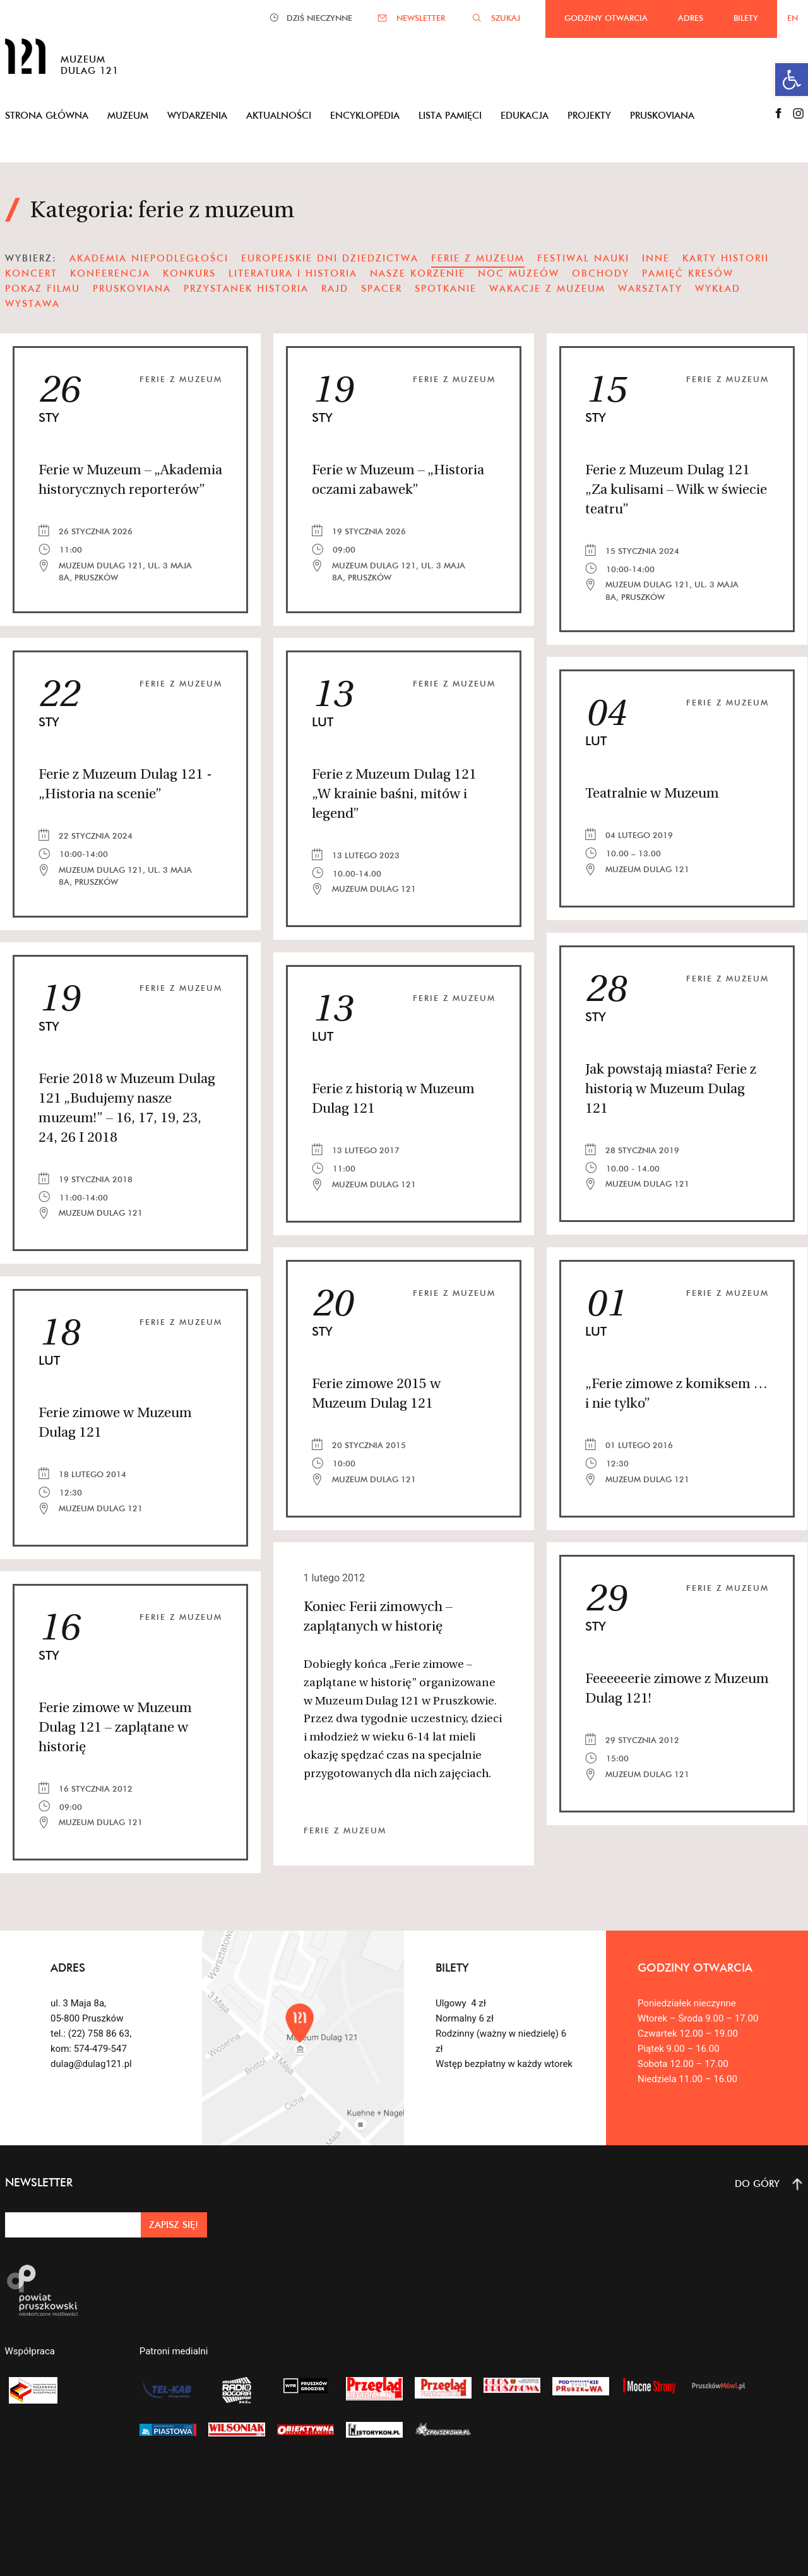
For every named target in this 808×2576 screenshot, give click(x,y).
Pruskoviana (662, 115)
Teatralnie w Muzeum (652, 794)
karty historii (725, 258)
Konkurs (189, 273)
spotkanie (446, 288)
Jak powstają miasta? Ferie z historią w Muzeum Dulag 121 (670, 1090)
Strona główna (46, 115)
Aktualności (278, 115)
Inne (656, 258)
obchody (600, 273)
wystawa (32, 303)
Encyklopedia (365, 115)
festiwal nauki (583, 258)
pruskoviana (132, 288)
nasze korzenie (417, 273)
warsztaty (650, 288)
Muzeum (127, 115)
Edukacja (525, 115)
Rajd (334, 288)
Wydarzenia (197, 115)
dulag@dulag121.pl (91, 2064)
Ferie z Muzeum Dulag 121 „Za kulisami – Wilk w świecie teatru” (676, 490)
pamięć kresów (688, 273)
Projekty (589, 115)
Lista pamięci (450, 115)
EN (792, 18)
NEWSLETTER (420, 18)
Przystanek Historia (246, 288)
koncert (31, 273)
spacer (381, 288)
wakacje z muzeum (547, 288)
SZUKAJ (505, 18)
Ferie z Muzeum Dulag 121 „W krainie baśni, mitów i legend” (394, 795)
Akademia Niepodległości (149, 258)
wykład (717, 288)
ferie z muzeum (181, 379)
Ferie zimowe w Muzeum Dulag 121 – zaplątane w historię (115, 1728)
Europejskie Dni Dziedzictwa (330, 258)
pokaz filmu (42, 288)
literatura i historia (293, 273)
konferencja (110, 273)
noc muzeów (518, 273)
